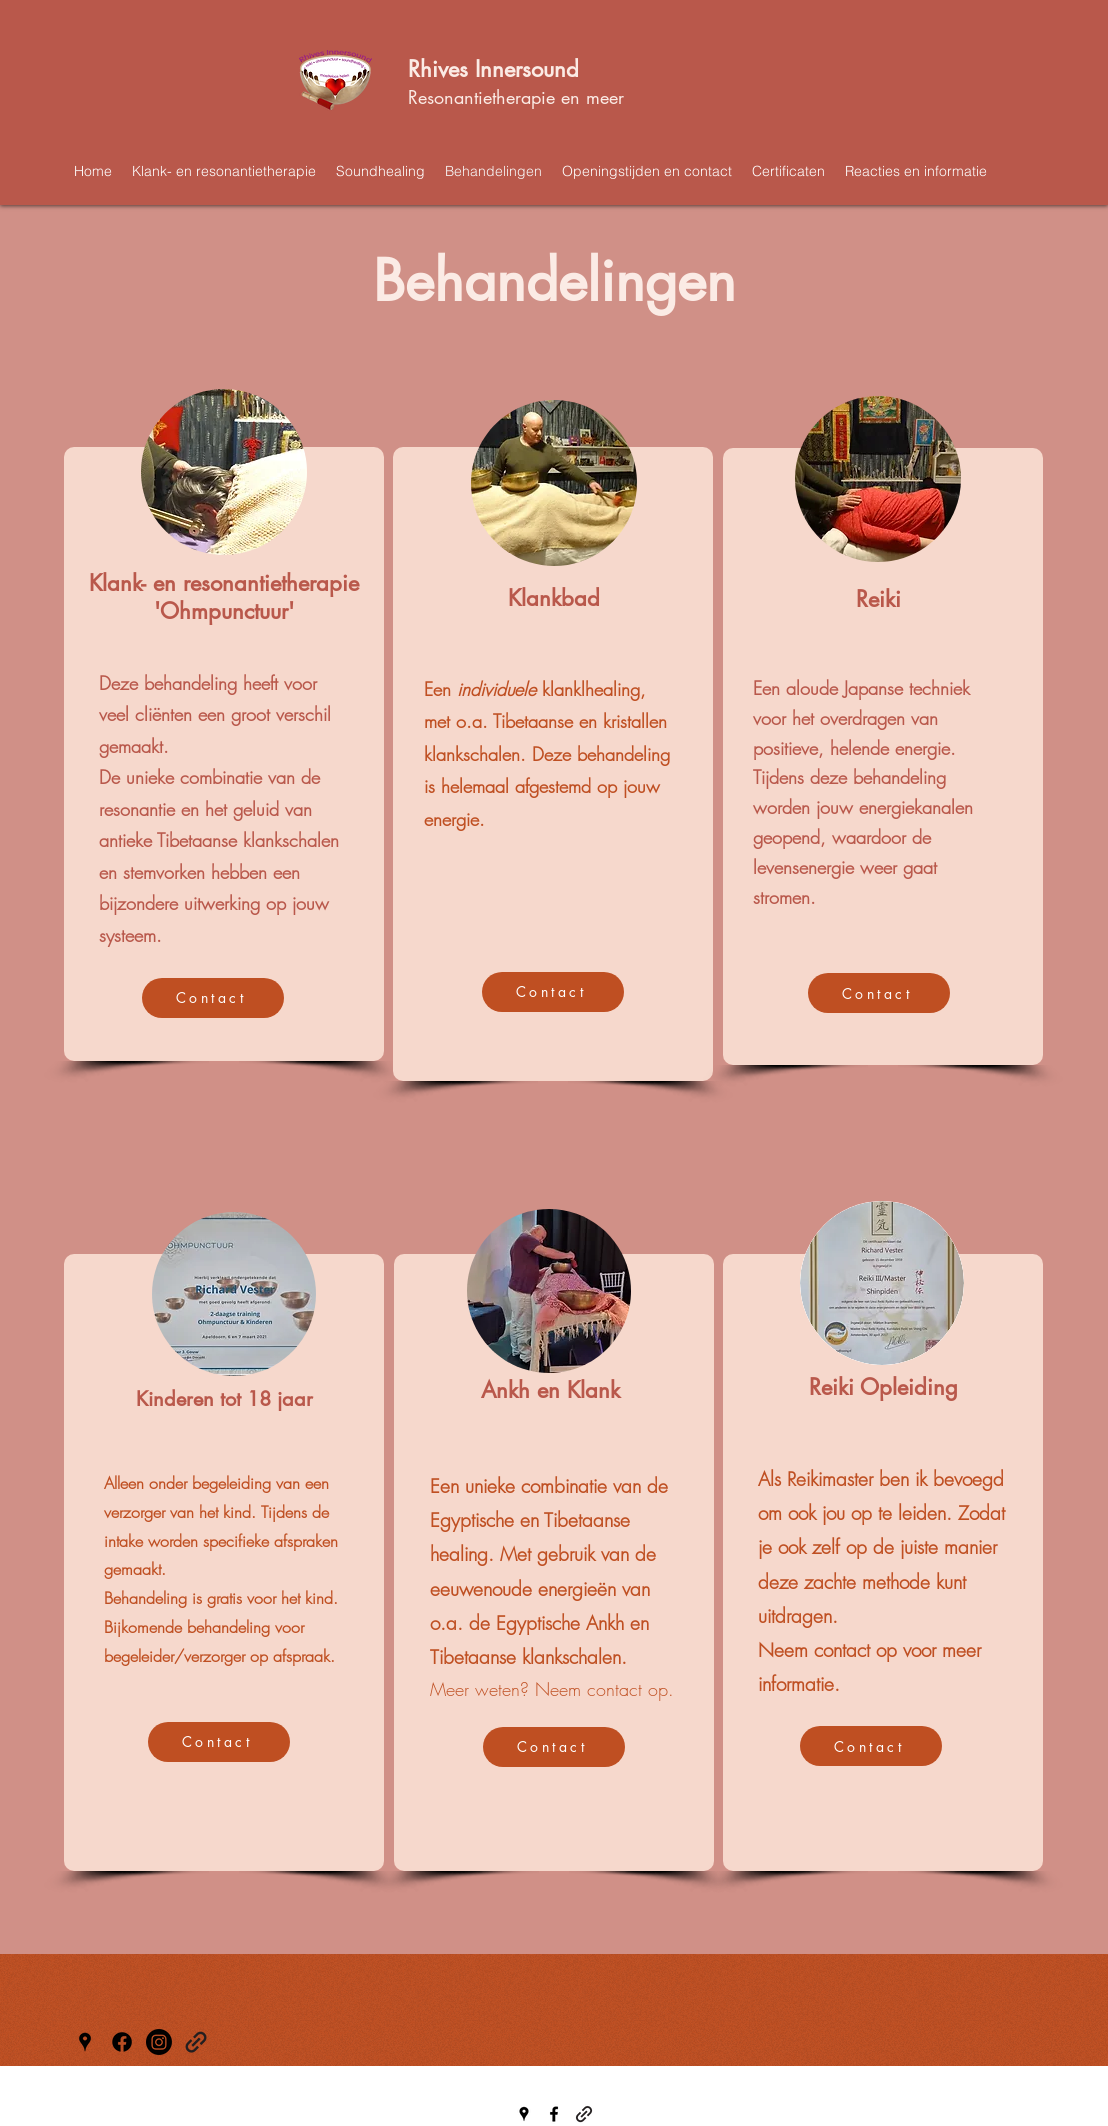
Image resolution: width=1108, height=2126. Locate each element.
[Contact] (213, 998)
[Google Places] (85, 2042)
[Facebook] (122, 2042)
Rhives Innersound (493, 69)
